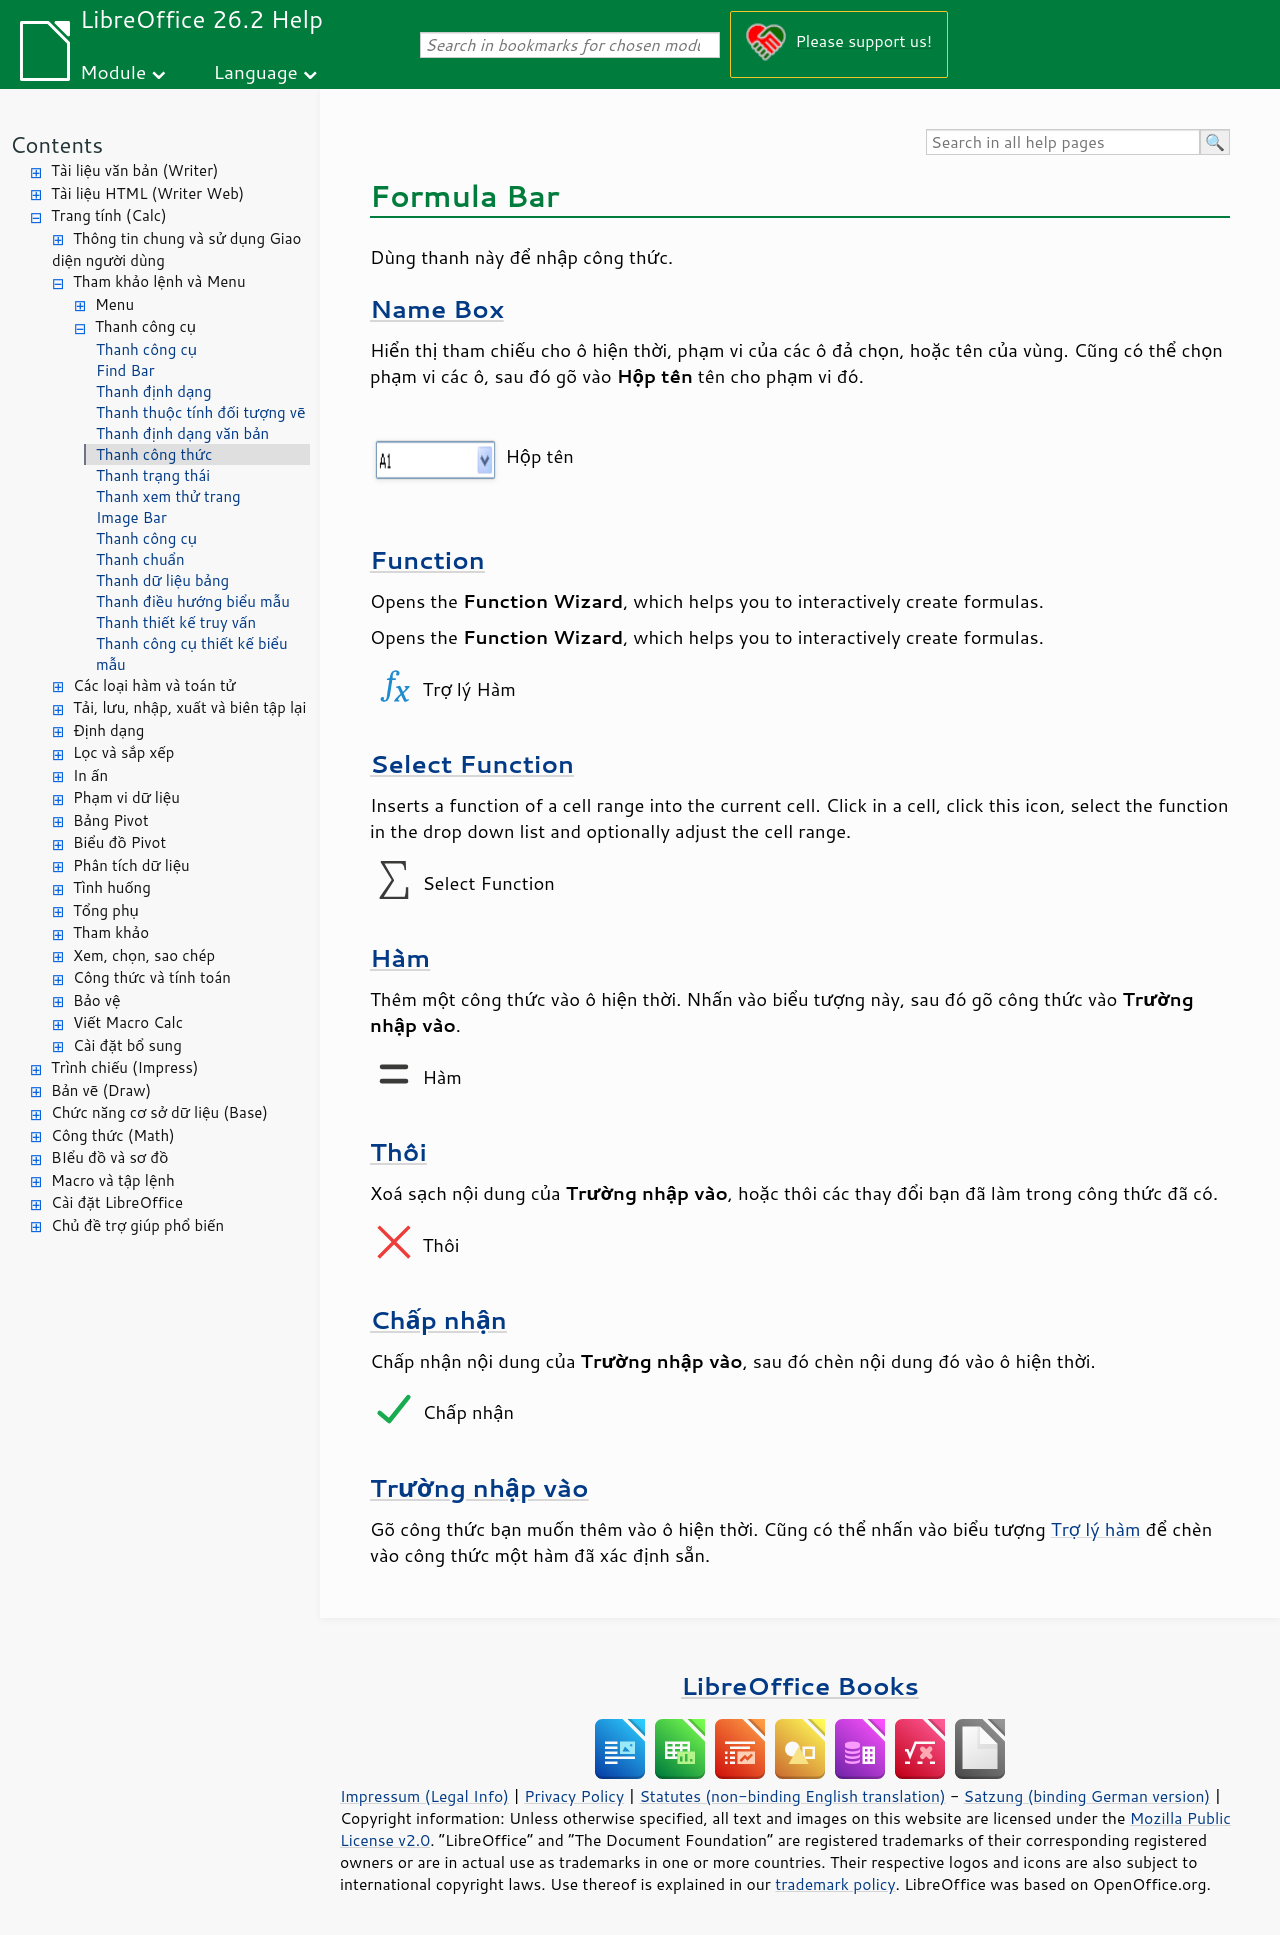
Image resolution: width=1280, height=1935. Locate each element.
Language (256, 71)
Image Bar (131, 517)
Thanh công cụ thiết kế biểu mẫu (192, 654)
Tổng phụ (106, 910)
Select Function (472, 763)
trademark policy (835, 1884)
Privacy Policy (574, 1796)
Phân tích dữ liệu (131, 865)
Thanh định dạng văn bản (182, 433)
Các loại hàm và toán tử (154, 685)
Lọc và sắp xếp (123, 752)
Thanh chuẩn (140, 559)
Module (113, 71)
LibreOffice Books (800, 1685)
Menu (114, 304)
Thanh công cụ (145, 326)
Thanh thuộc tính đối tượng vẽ (201, 412)
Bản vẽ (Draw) (101, 1090)
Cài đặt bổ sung (127, 1045)
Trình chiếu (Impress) (124, 1067)
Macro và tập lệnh (113, 1180)
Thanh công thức (154, 454)
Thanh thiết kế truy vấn (176, 622)
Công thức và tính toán (152, 977)
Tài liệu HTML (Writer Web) (147, 193)
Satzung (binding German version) (1087, 1796)
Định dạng (108, 730)
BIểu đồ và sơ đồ (109, 1157)
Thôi (398, 1151)
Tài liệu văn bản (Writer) (134, 170)
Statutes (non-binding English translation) (792, 1796)
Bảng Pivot (111, 820)
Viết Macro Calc (128, 1022)
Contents (56, 144)
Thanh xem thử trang (168, 496)
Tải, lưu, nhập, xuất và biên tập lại (189, 707)
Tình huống (112, 887)
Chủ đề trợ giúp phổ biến (137, 1225)
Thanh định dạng (154, 391)
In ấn (90, 775)
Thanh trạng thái (153, 475)
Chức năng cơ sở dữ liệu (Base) (159, 1112)
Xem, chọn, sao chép (144, 955)
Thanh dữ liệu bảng (162, 580)
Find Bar (125, 370)
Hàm (400, 957)
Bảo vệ (97, 1000)
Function (427, 559)
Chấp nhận (438, 1319)
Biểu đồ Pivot (119, 842)
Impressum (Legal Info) (424, 1796)
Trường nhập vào (479, 1487)
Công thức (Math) (113, 1135)
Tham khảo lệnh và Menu (159, 281)
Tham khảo (111, 932)
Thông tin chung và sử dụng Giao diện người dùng (176, 250)
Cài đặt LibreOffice (117, 1202)
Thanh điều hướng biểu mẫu (193, 601)
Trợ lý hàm (1096, 1529)
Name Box (437, 308)
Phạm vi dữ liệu (126, 797)
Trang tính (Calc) (109, 215)
